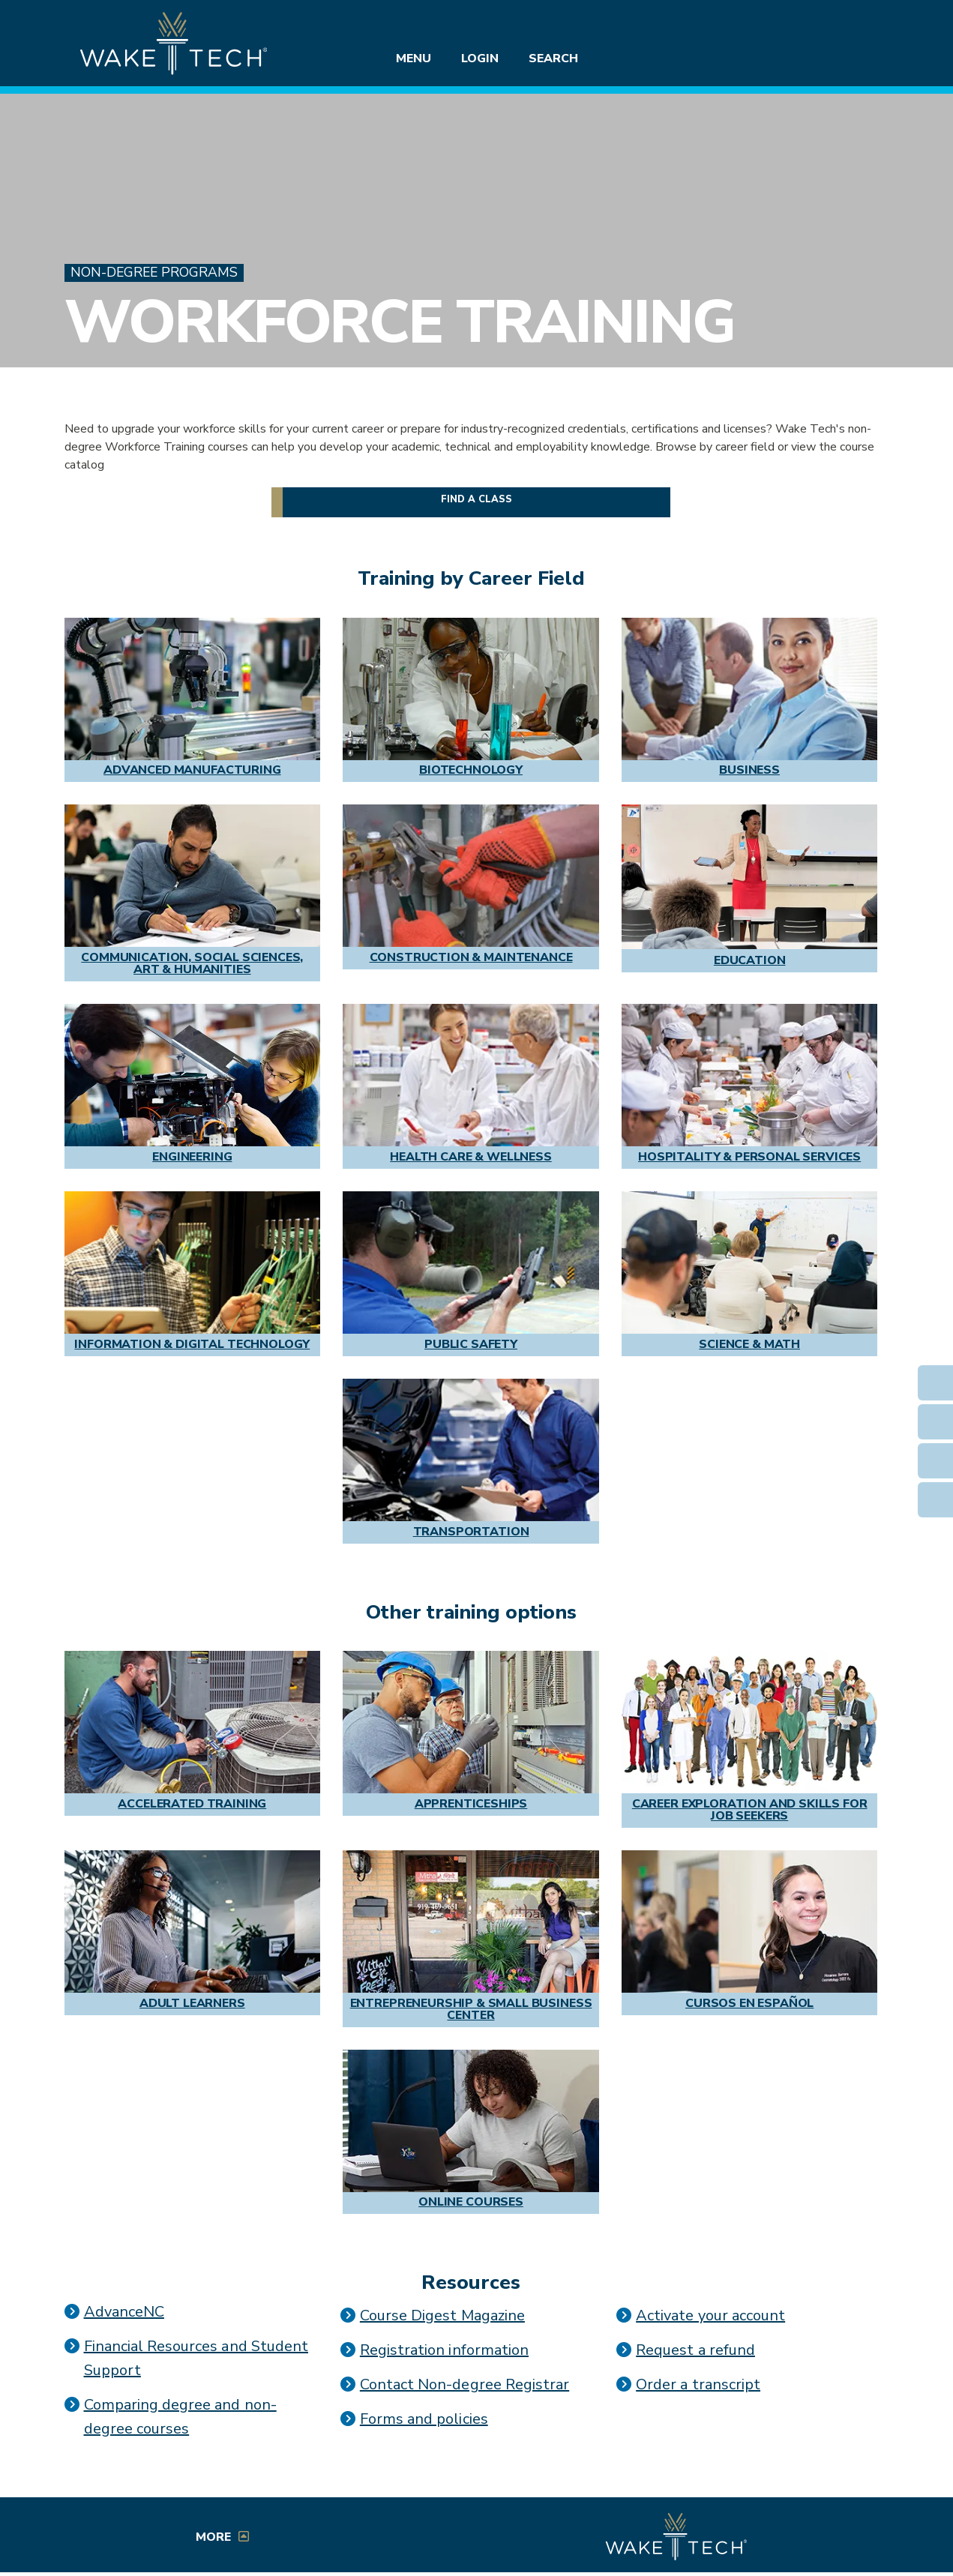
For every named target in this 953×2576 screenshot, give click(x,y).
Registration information (444, 2350)
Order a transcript (698, 2384)
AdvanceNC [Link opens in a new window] (124, 2312)
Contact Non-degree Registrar (464, 2384)
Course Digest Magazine (442, 2315)
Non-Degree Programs (154, 272)
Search (553, 58)
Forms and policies (424, 2419)
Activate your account (710, 2315)
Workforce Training (399, 322)
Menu (413, 58)
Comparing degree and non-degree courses (180, 2417)
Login (480, 58)
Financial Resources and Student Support (196, 2358)
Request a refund (695, 2350)
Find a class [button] (477, 499)
